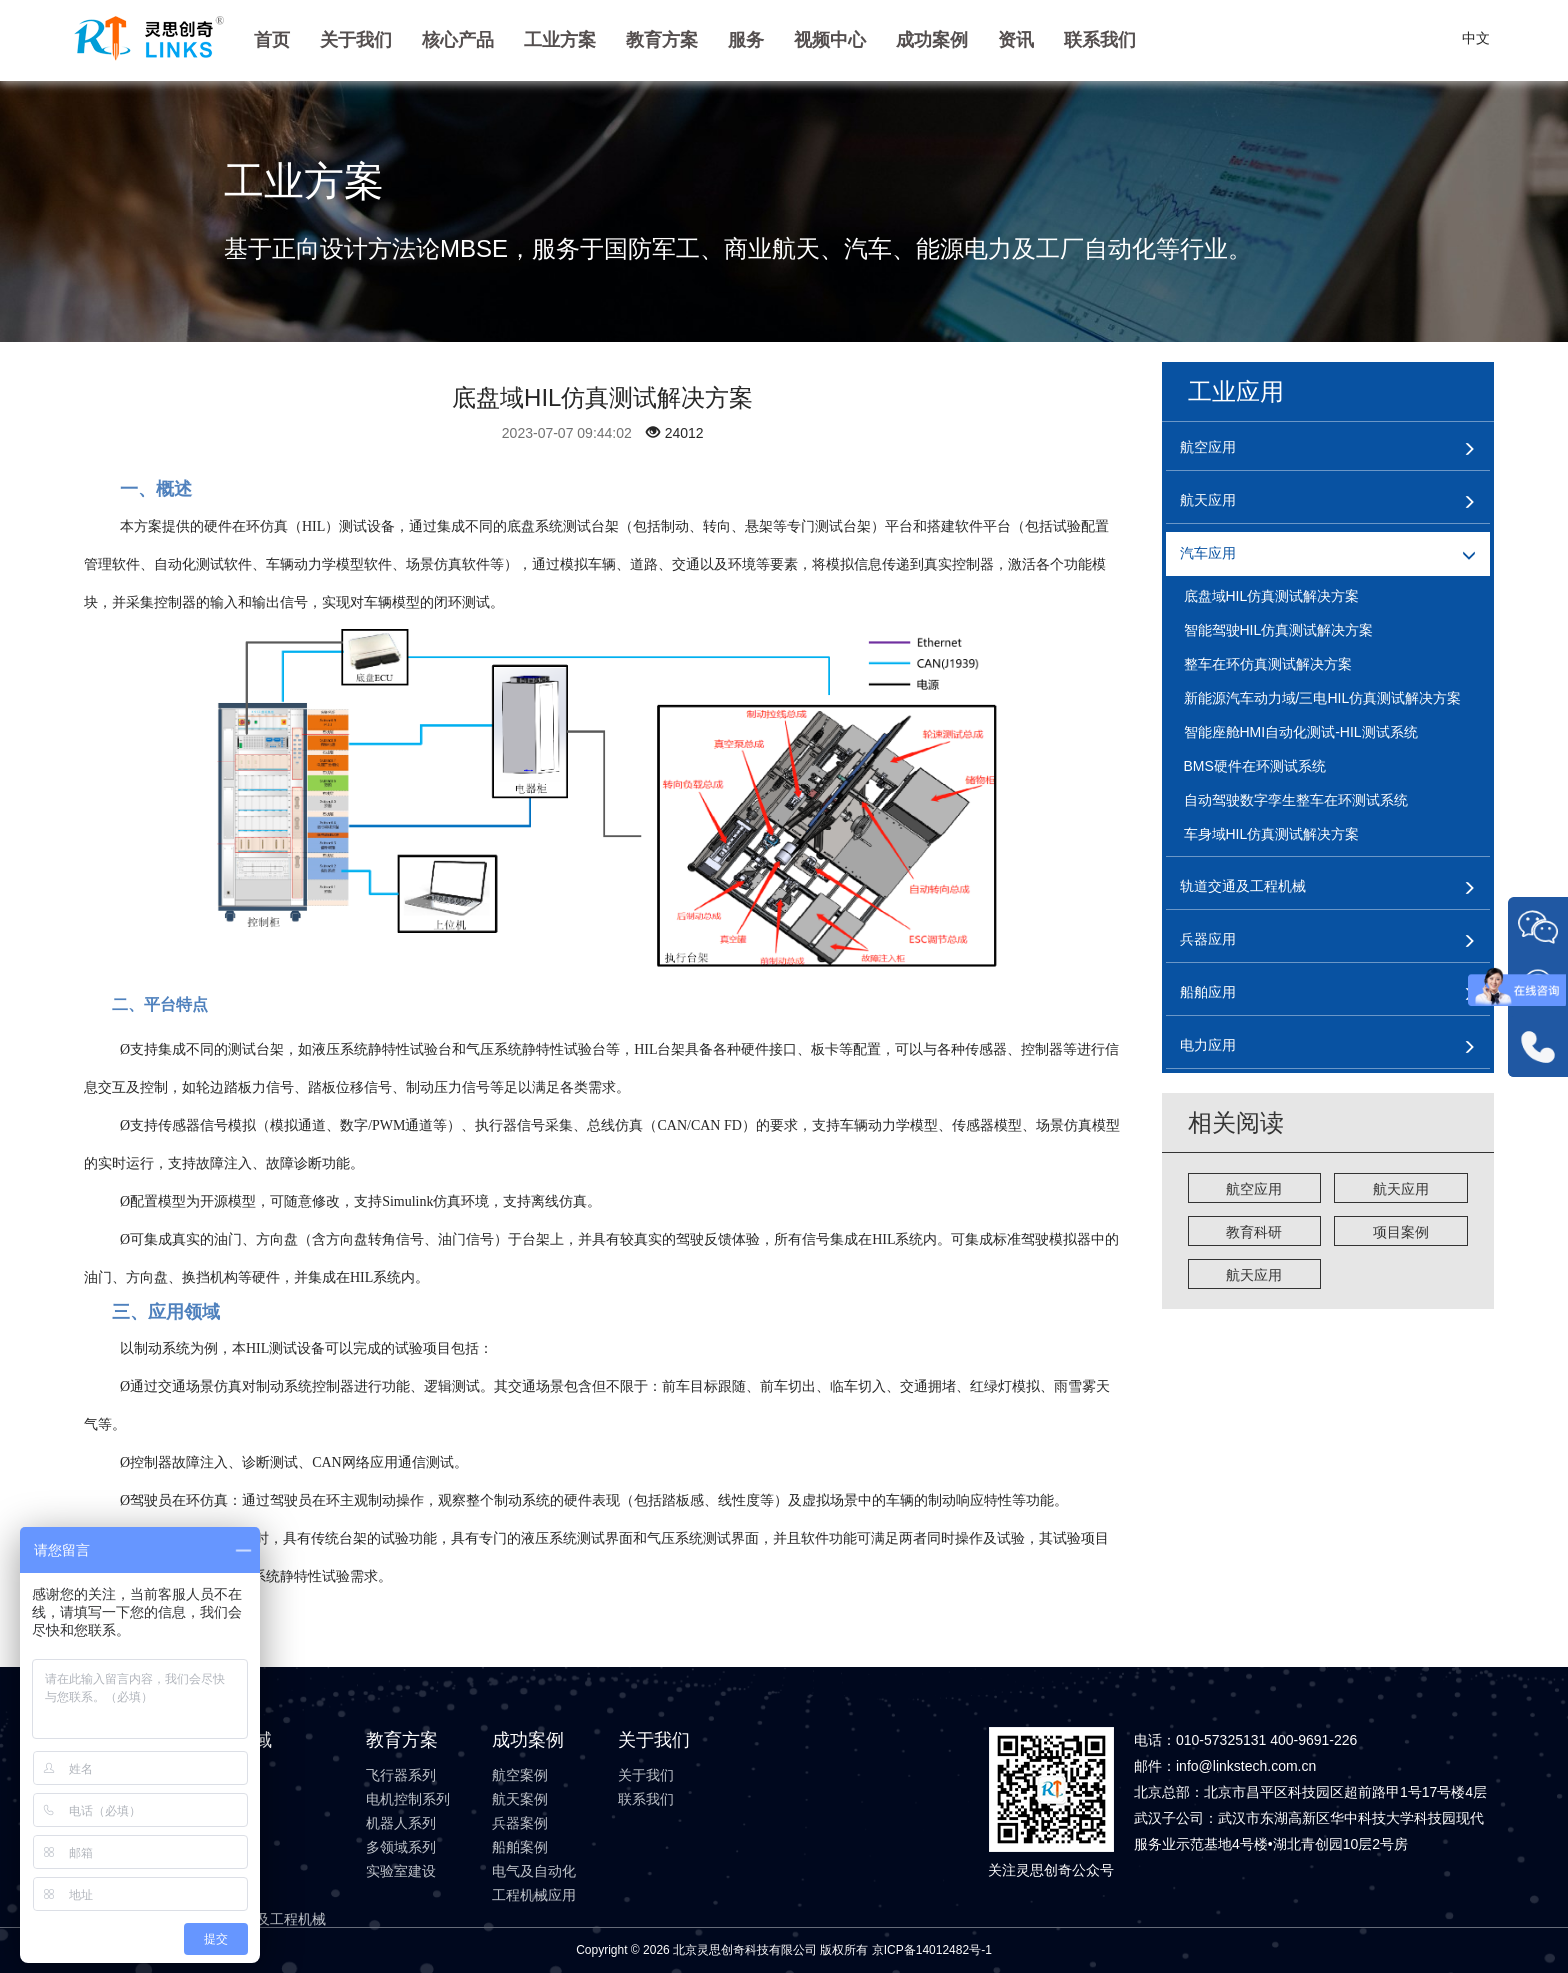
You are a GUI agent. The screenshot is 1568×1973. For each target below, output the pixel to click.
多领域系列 (401, 1847)
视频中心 (830, 40)
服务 (746, 40)
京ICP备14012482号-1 (932, 1950)
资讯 (1016, 40)
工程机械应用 (534, 1895)
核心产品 (458, 40)
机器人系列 (401, 1823)
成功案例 (932, 40)
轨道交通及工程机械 (263, 1919)
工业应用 (1236, 391)
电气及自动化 (534, 1871)
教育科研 (1254, 1232)
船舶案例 (520, 1847)
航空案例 (520, 1775)
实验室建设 (401, 1871)
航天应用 (1401, 1189)
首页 (272, 40)
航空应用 (1254, 1189)
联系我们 (1100, 40)
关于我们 (356, 40)
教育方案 (662, 40)
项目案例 (1401, 1232)
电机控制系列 (408, 1799)
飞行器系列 (401, 1775)
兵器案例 (520, 1823)
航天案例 (520, 1799)
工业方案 (560, 40)
